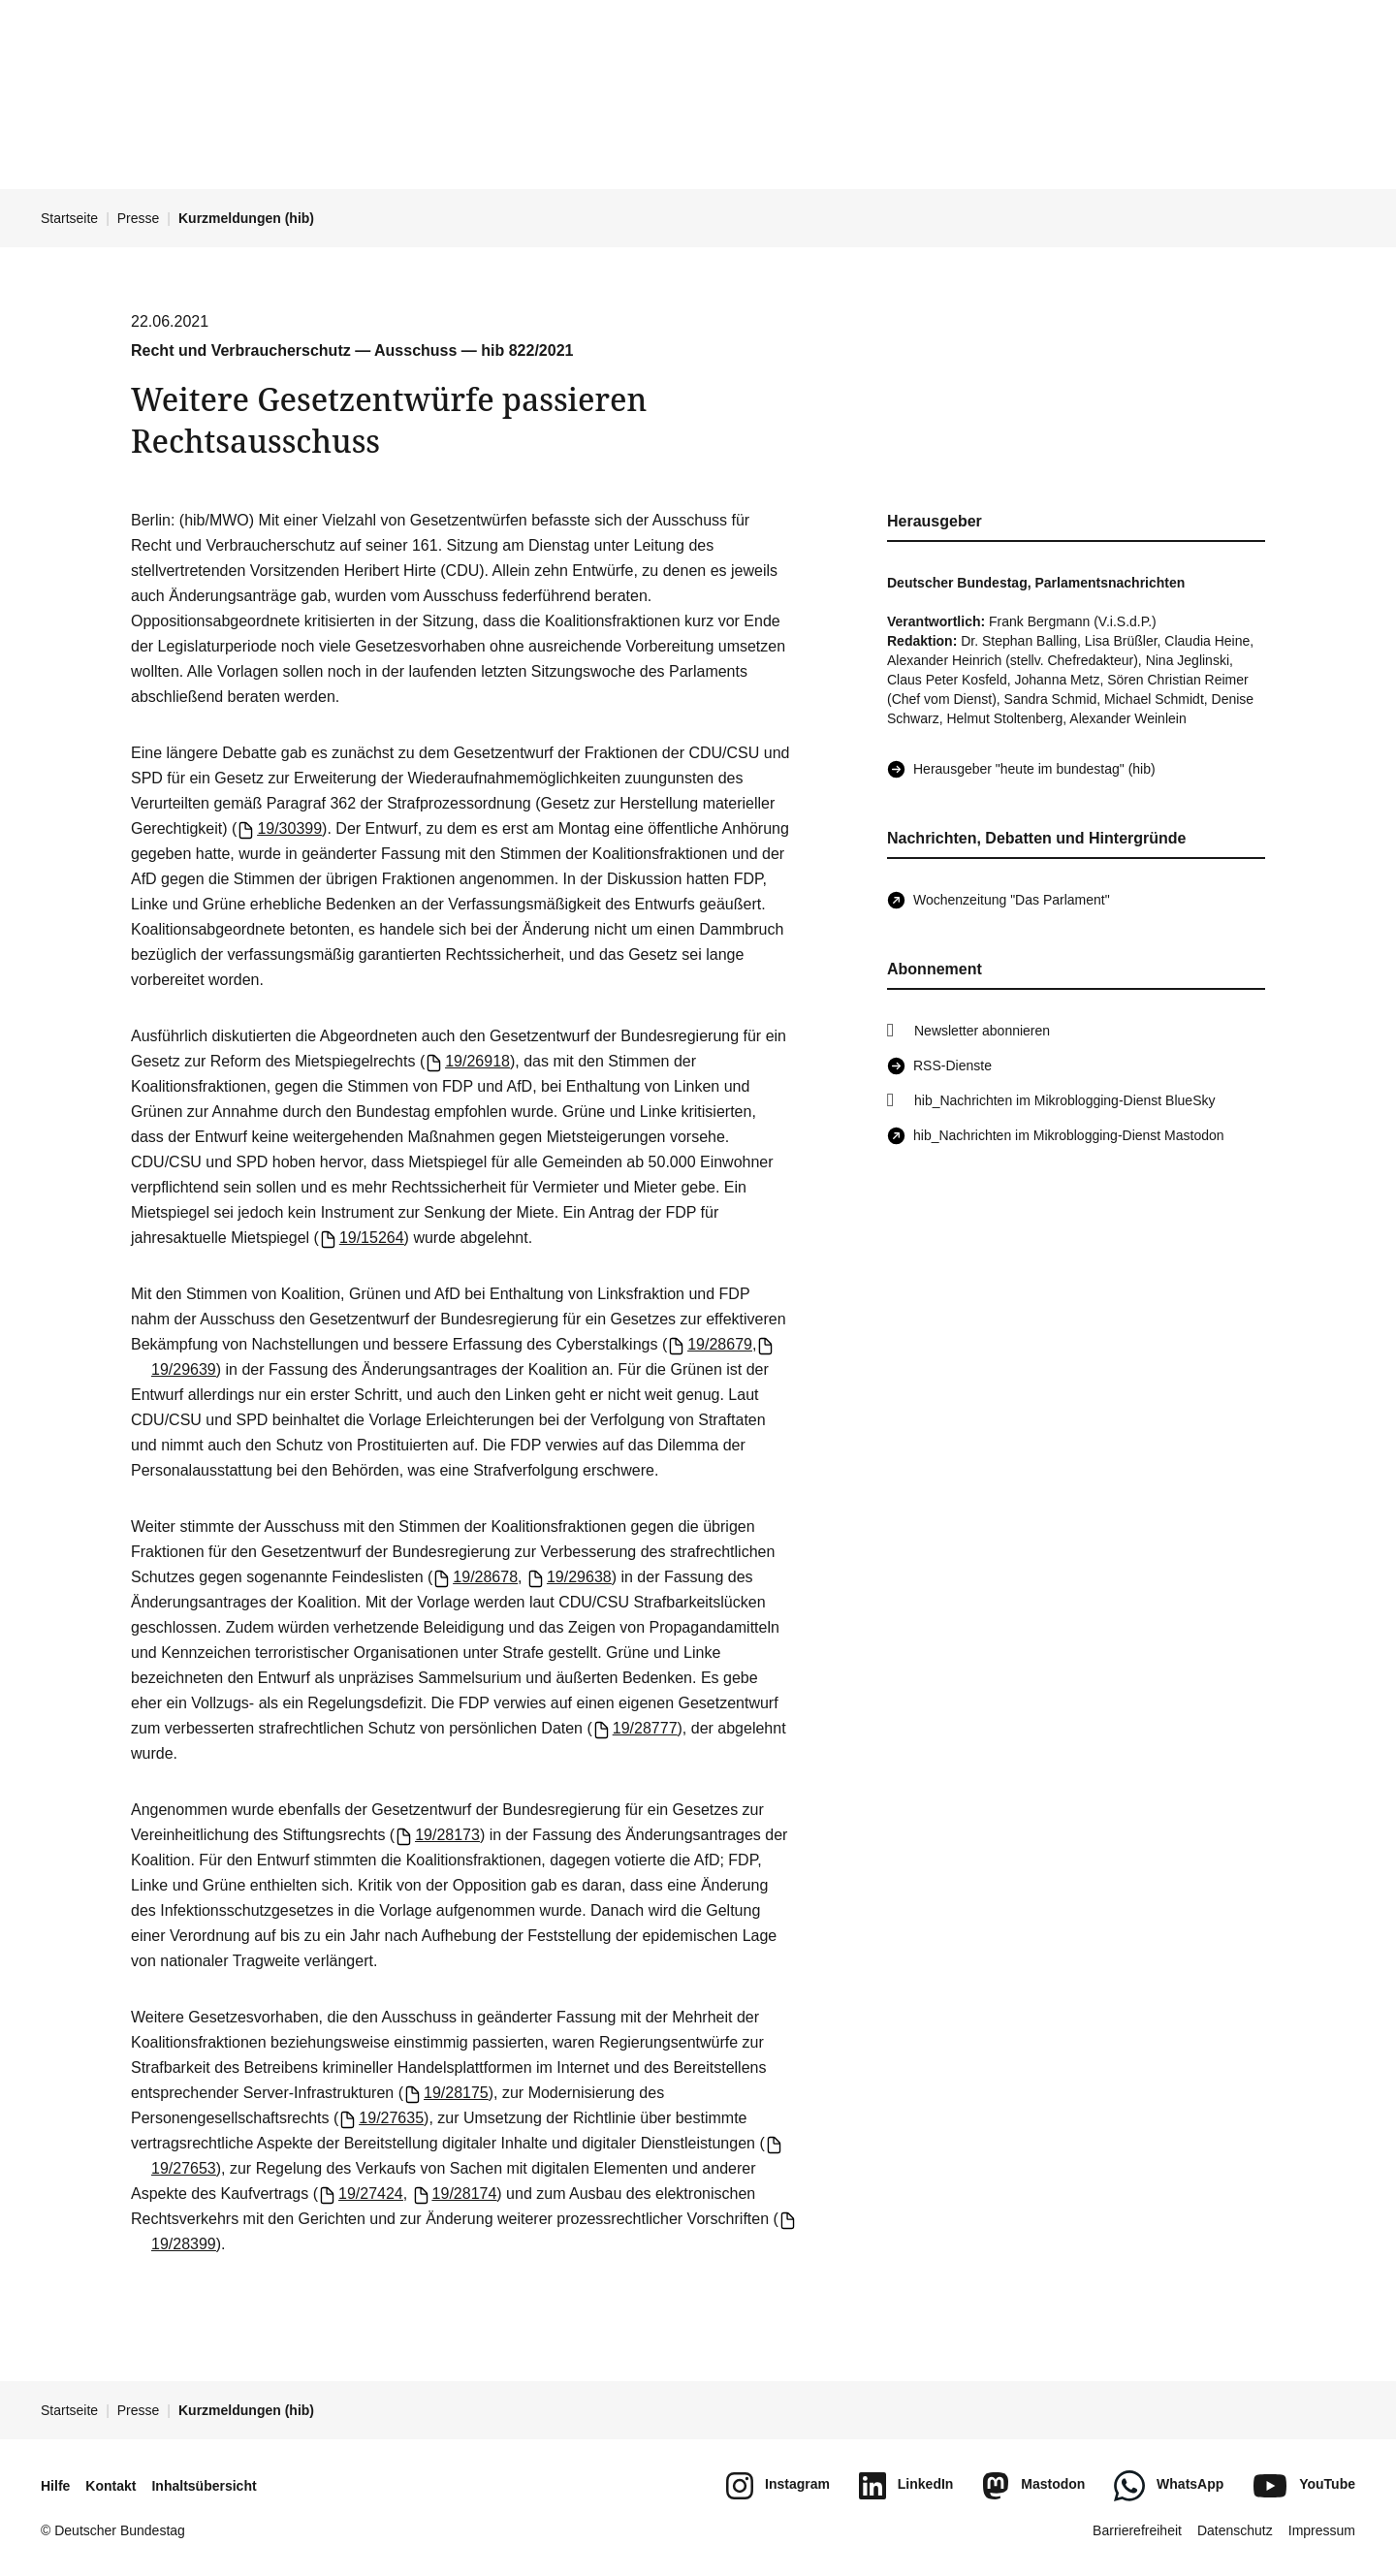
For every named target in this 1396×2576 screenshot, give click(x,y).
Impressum (1321, 2530)
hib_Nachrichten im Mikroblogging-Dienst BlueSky (1064, 1100)
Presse (138, 218)
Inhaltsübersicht (203, 2486)
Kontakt (110, 2486)
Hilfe (55, 2486)
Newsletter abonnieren (982, 1030)
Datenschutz (1235, 2530)
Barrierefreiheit (1137, 2530)
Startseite (69, 218)
